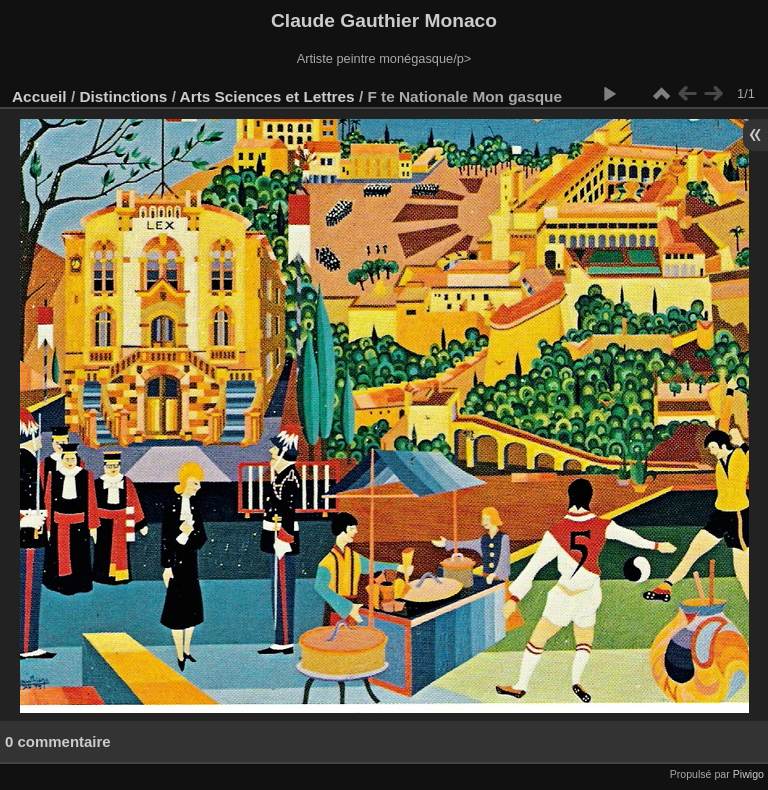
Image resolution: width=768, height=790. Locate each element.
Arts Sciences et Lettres (267, 96)
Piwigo (748, 774)
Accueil (39, 96)
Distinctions (123, 96)
